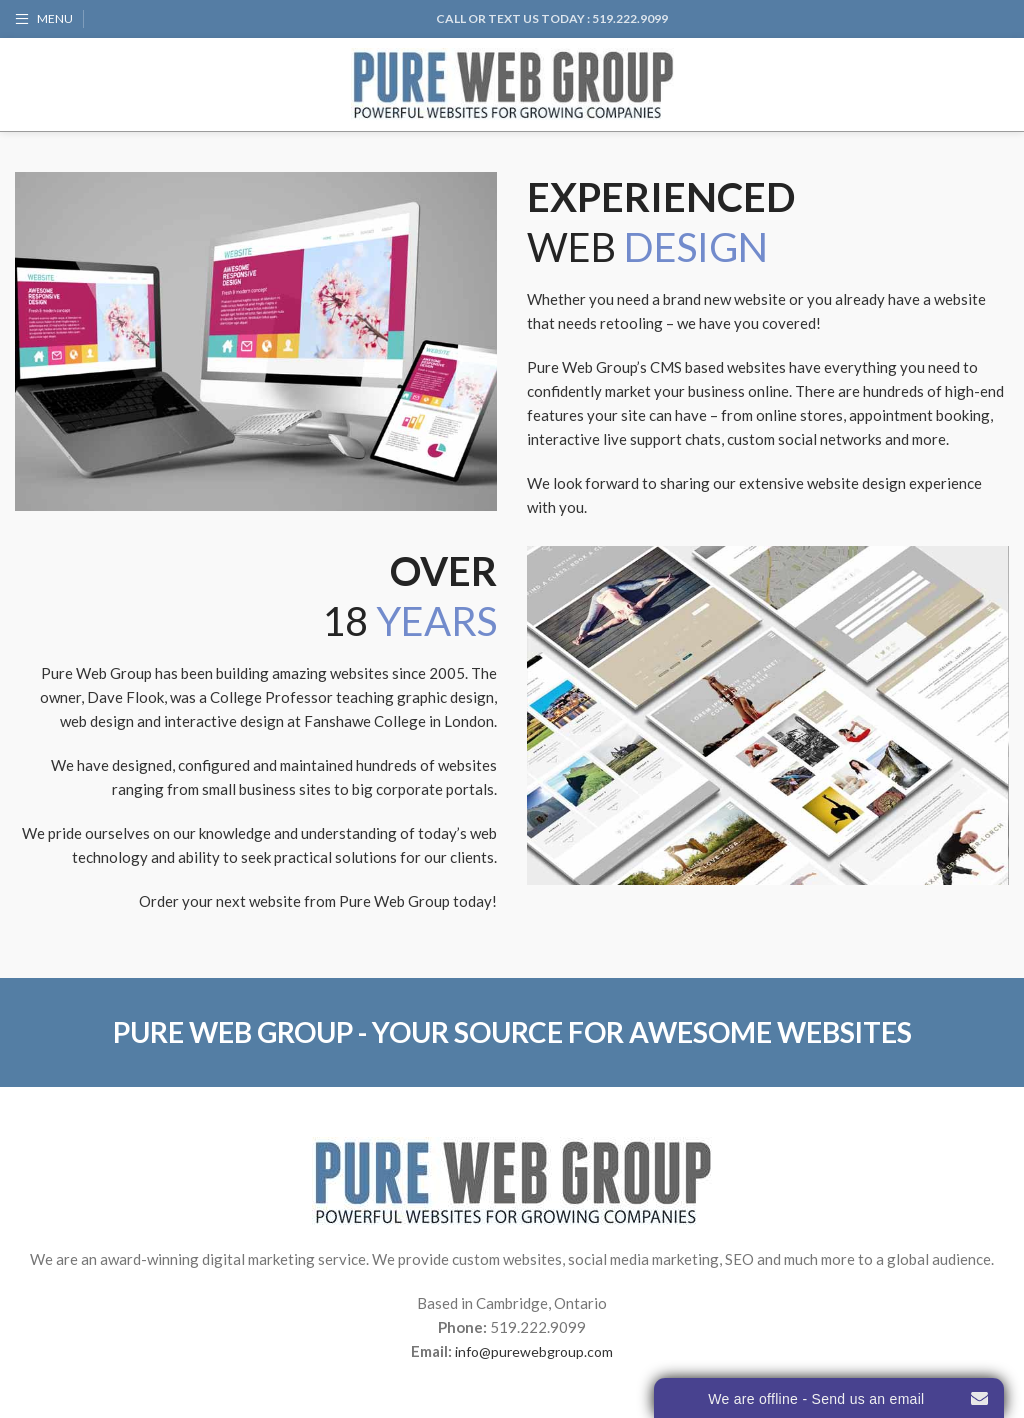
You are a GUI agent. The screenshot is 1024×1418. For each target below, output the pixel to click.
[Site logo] (512, 82)
